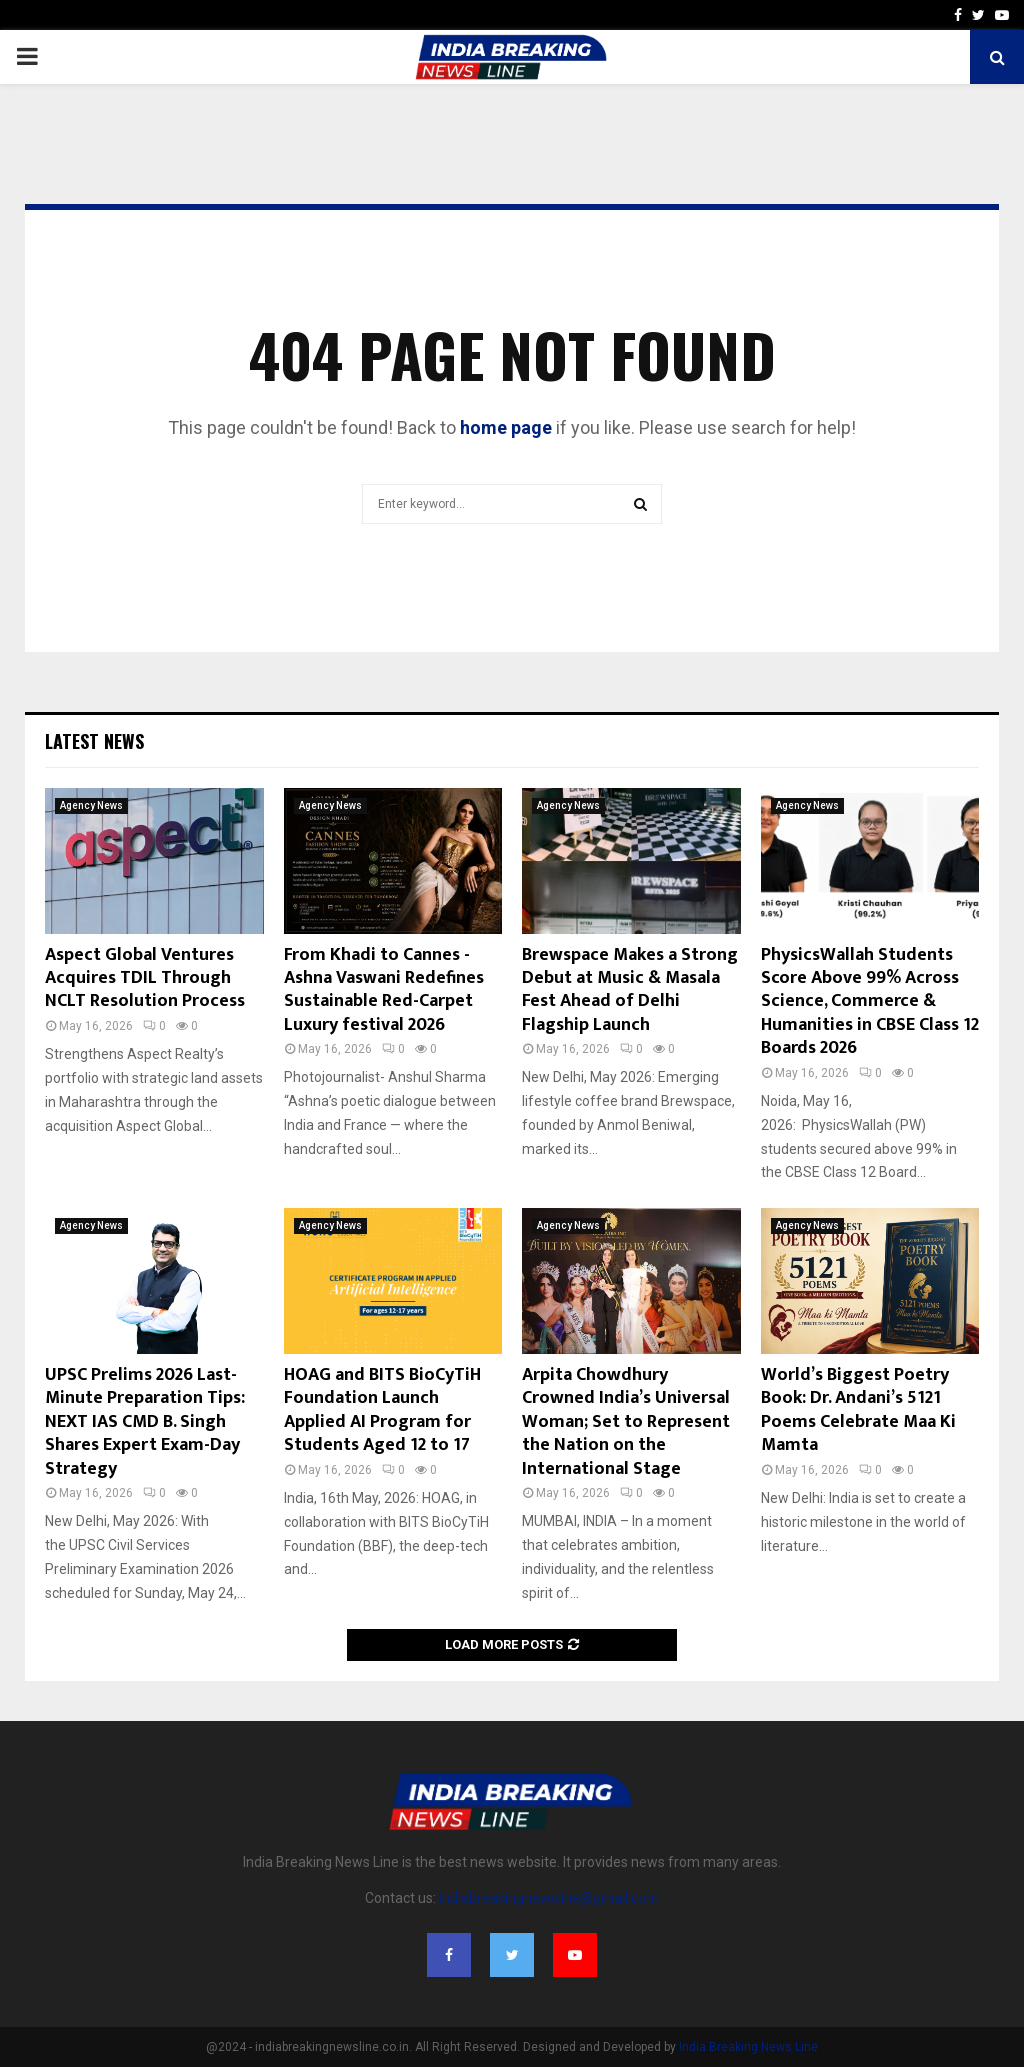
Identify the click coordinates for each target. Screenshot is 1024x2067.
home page (506, 427)
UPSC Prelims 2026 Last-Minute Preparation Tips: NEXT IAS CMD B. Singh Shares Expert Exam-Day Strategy (145, 1422)
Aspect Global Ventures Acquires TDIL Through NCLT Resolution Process (145, 978)
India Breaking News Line (748, 2047)
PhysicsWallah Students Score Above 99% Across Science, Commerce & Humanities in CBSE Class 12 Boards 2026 (870, 1002)
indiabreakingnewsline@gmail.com (549, 1898)
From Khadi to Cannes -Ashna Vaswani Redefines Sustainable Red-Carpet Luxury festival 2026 (384, 990)
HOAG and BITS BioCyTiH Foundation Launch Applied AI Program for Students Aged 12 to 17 (382, 1410)
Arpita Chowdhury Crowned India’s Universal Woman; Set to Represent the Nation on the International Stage (626, 1422)
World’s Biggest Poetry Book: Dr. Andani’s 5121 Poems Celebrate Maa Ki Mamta (858, 1410)
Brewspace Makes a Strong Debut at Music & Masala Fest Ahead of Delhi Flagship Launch (630, 990)
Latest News (94, 741)
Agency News (91, 805)
